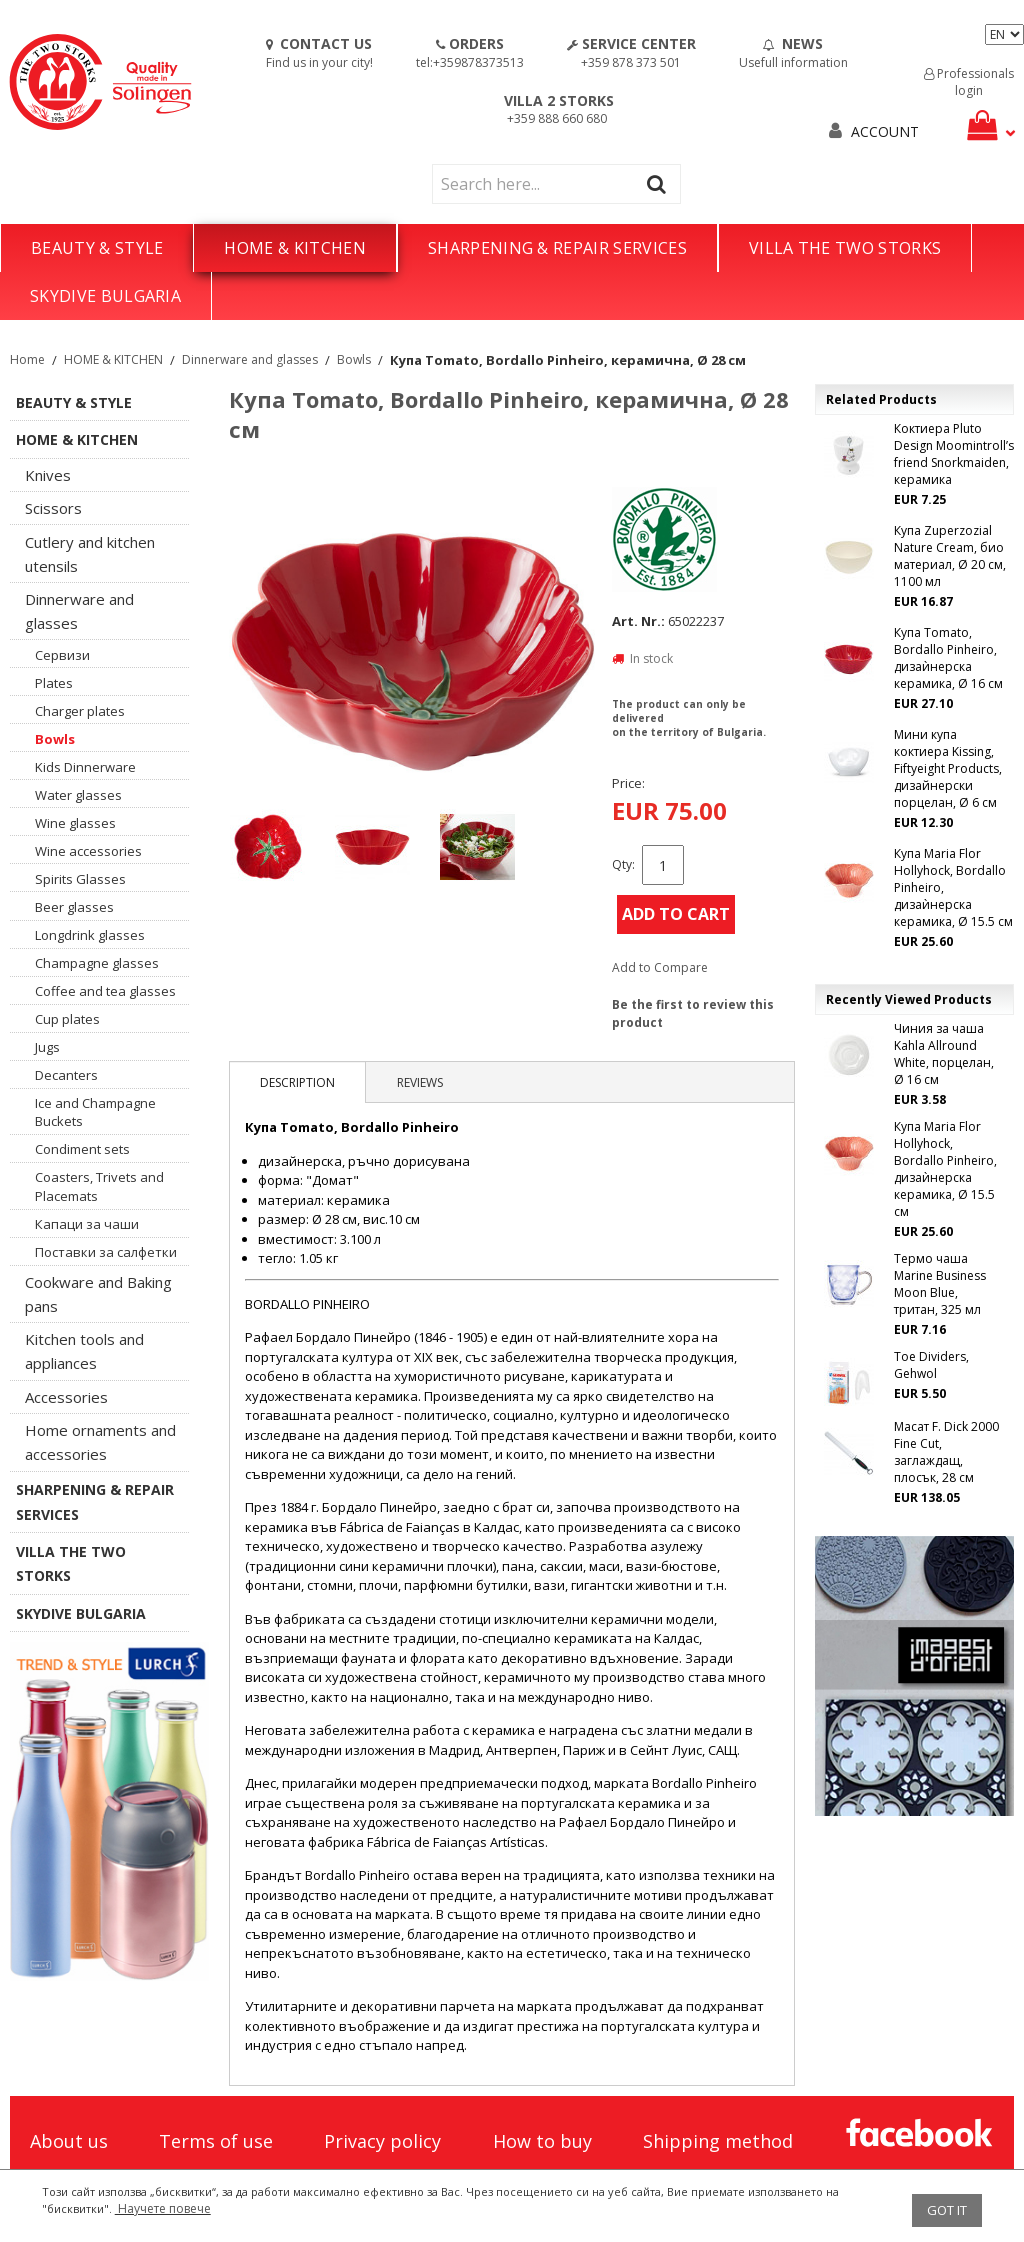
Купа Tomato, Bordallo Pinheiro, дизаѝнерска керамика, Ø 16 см (948, 658)
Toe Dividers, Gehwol (931, 1365)
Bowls (354, 359)
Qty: (623, 864)
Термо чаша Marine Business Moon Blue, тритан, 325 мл (940, 1284)
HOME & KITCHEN (294, 248)
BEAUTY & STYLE (97, 248)
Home (27, 359)
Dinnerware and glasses (250, 359)
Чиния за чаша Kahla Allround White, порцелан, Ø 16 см (944, 1054)
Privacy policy (382, 2141)
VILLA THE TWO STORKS (845, 248)
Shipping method (718, 2141)
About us (69, 2141)
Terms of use (216, 2141)
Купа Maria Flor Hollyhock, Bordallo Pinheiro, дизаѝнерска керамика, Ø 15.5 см (953, 887)
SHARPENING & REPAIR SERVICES (557, 248)
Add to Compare (660, 967)
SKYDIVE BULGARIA (105, 296)
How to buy (542, 2141)
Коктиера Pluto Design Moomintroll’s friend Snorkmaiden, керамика (954, 454)
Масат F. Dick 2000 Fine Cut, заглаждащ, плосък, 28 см (946, 1452)
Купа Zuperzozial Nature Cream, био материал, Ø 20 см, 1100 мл (950, 556)
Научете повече (163, 2208)
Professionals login (969, 82)
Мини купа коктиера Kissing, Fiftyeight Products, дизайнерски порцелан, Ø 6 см (948, 768)
